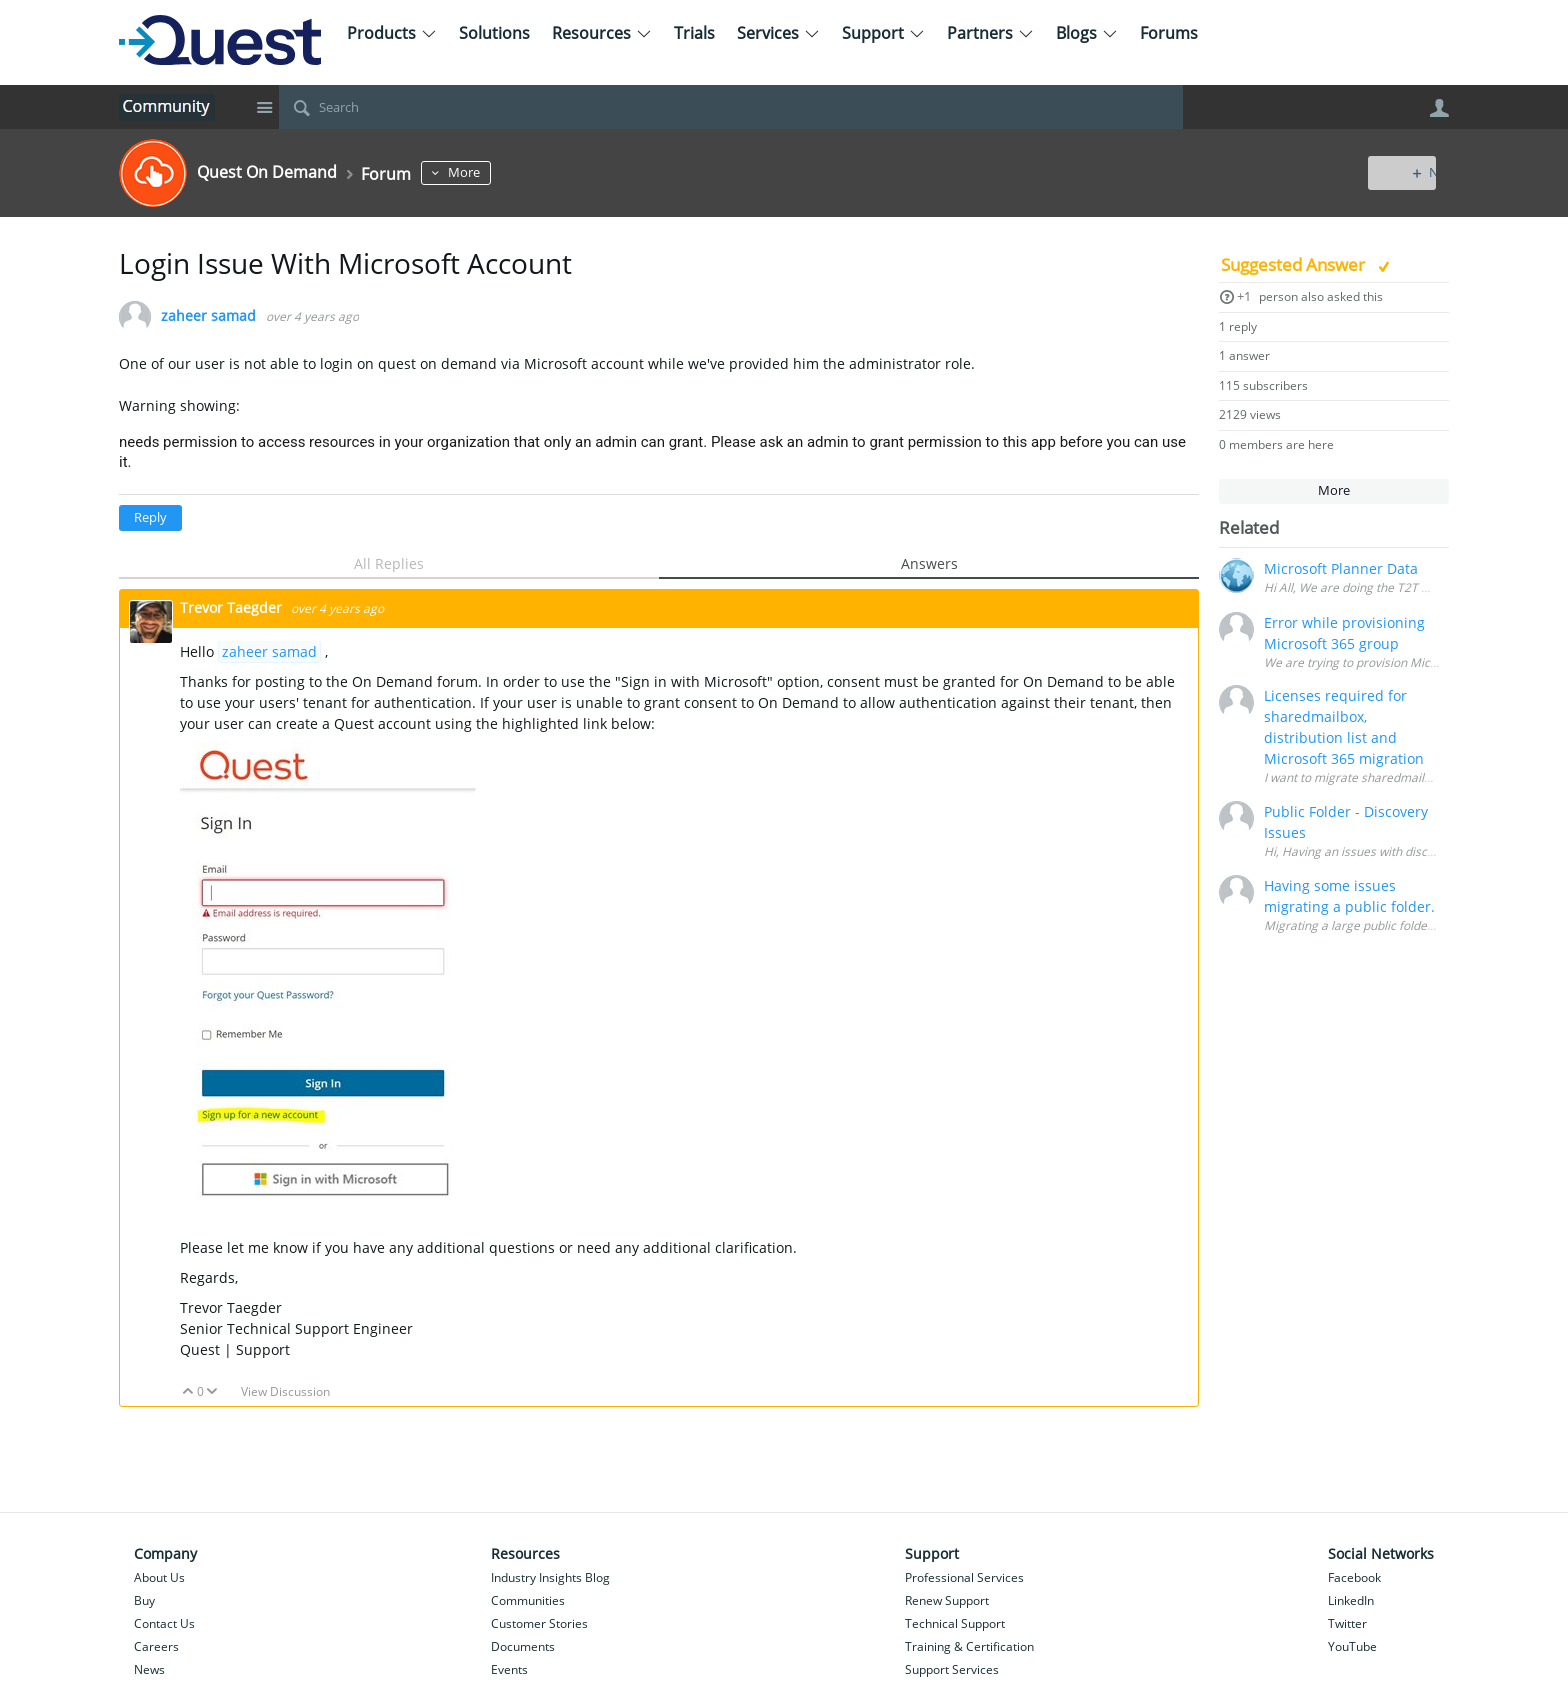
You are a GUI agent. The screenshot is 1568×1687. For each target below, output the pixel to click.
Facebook (1354, 1577)
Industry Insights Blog (550, 1577)
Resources (602, 33)
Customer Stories (539, 1623)
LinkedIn (1351, 1600)
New (1403, 172)
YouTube (1352, 1646)
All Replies (389, 563)
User (1439, 108)
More (487, 172)
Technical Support (955, 1623)
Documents (523, 1646)
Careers (156, 1646)
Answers (929, 563)
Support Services (952, 1669)
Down (212, 1392)
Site (264, 107)
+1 (1244, 296)
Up (188, 1392)
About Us (159, 1577)
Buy (144, 1600)
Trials (694, 33)
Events (509, 1669)
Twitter (1347, 1623)
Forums (1169, 33)
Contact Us (164, 1623)
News (149, 1669)
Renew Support (947, 1600)
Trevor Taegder (233, 607)
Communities (528, 1600)
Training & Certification (969, 1646)
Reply (150, 517)
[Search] (731, 107)
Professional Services (964, 1577)
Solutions (494, 33)
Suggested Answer (1295, 264)
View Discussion (285, 1391)
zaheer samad (208, 316)
